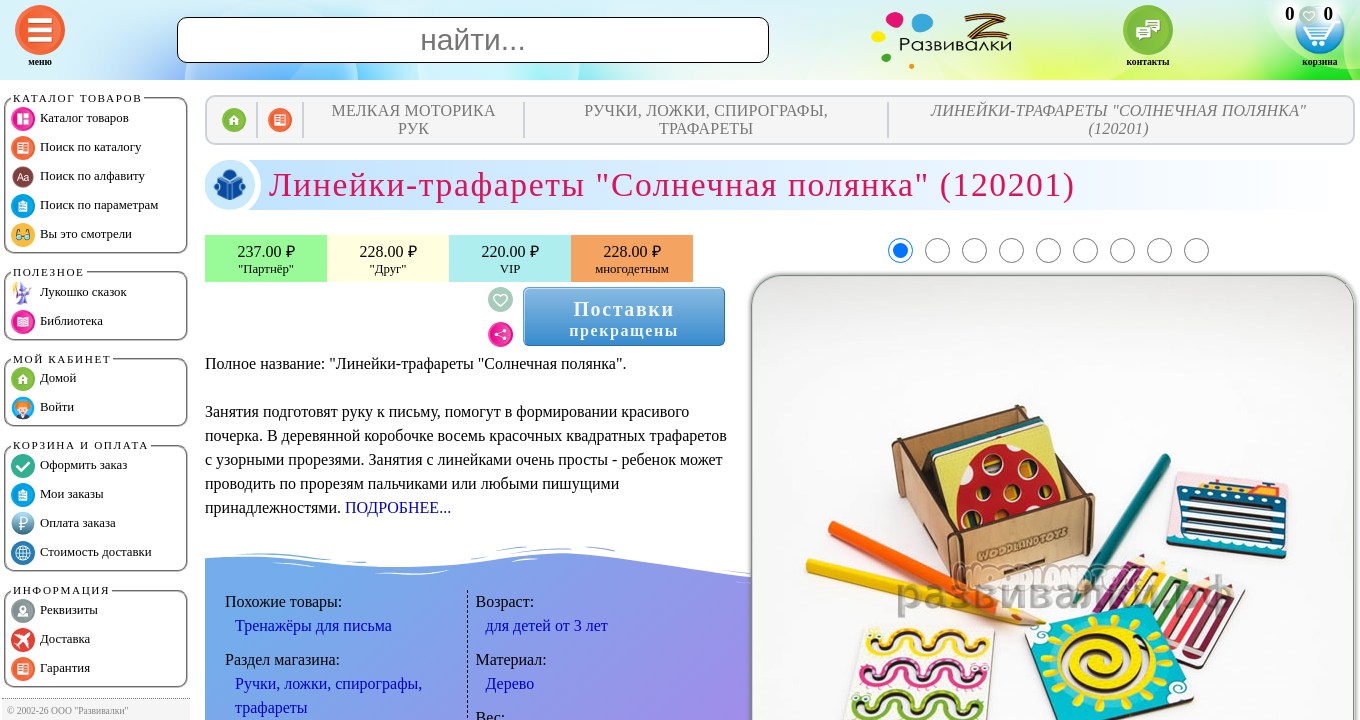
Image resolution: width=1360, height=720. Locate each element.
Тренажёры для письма (313, 625)
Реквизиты (54, 611)
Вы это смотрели (71, 235)
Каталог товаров (70, 119)
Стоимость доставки (81, 553)
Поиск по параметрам (84, 206)
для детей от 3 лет (547, 625)
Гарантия (50, 669)
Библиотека (57, 322)
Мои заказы (57, 495)
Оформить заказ (69, 466)
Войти (42, 408)
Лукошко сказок (69, 293)
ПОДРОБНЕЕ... (398, 507)
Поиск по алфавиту (78, 177)
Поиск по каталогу (76, 148)
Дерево (510, 683)
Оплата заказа (63, 524)
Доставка (50, 640)
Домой (43, 379)
